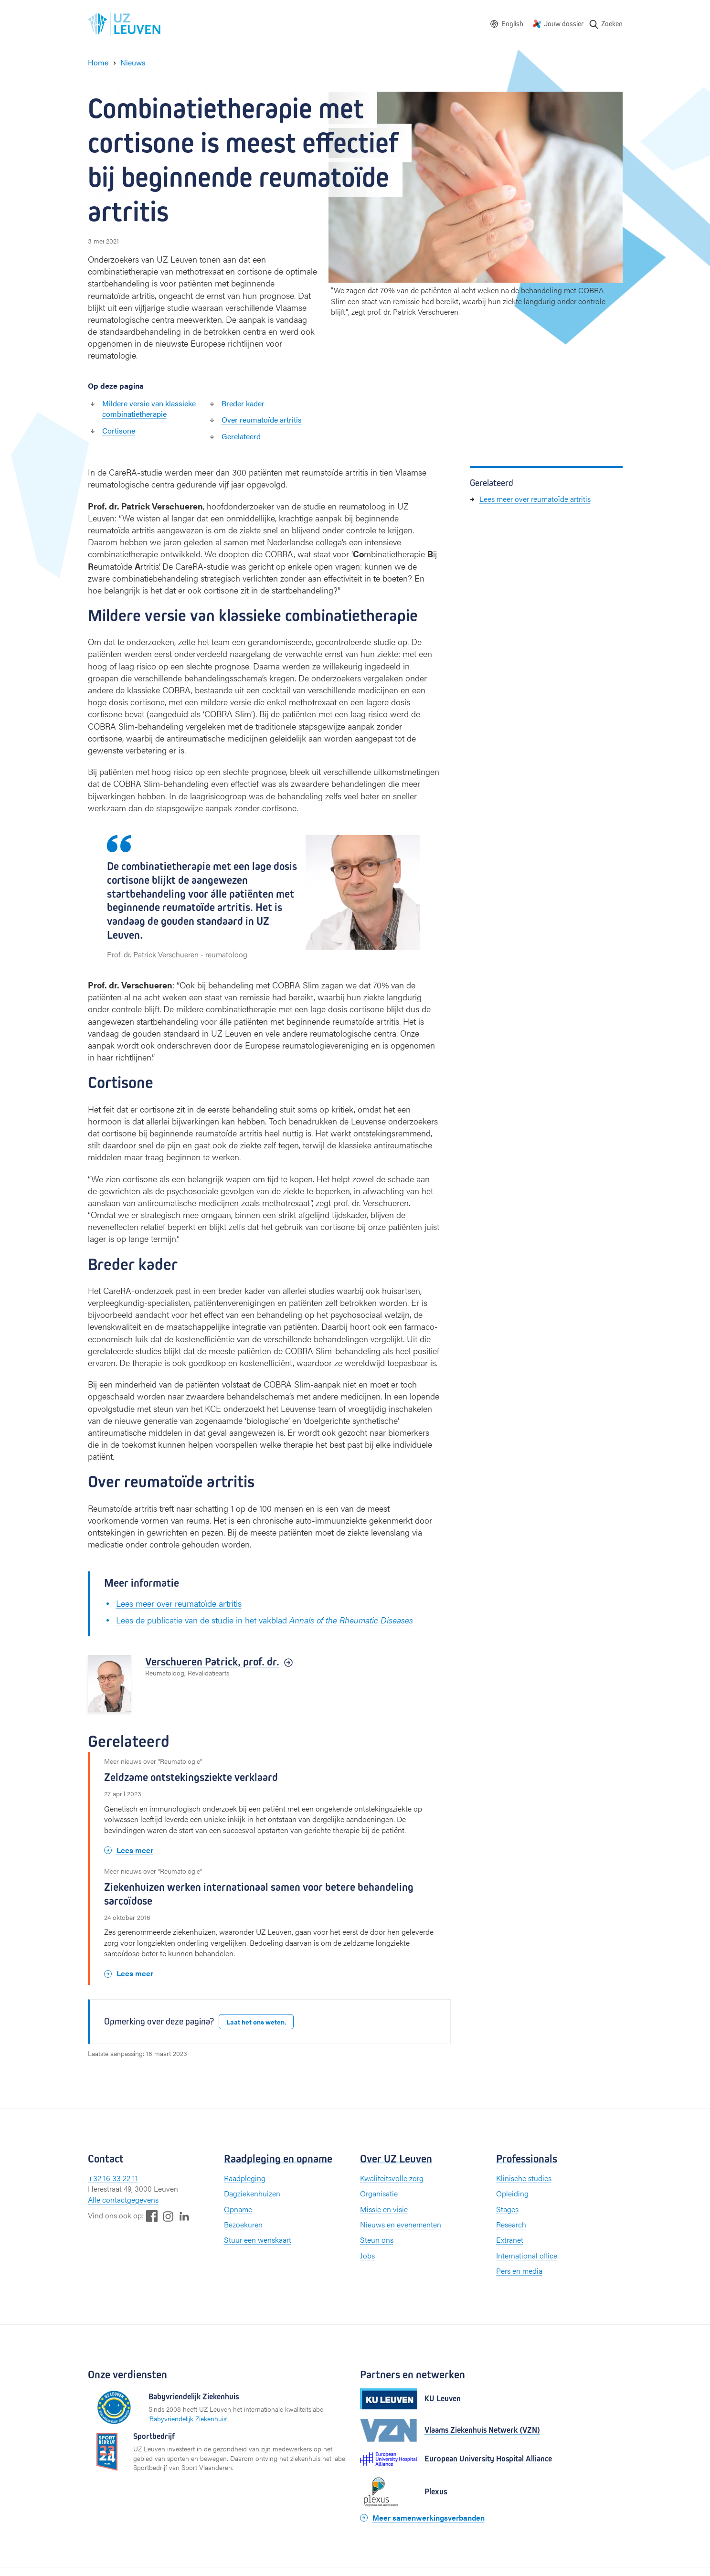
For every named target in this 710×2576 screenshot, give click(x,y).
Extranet (509, 2239)
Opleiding (512, 2193)
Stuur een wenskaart (257, 2239)
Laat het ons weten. (256, 2021)
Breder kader (243, 403)
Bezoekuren (243, 2224)
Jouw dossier (564, 23)
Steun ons (376, 2239)
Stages (507, 2209)
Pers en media (519, 2270)
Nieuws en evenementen (400, 2224)
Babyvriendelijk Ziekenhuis (187, 2418)
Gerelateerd (241, 436)
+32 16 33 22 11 (113, 2178)
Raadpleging (244, 2178)
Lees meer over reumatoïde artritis (179, 1603)
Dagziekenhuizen (252, 2193)
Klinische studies (523, 2178)
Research (511, 2224)
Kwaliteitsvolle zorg (392, 2178)
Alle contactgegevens (123, 2199)
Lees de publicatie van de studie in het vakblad (264, 1620)
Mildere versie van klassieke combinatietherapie (149, 408)
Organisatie (379, 2193)
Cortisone (118, 430)
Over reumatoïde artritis (262, 419)
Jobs (367, 2255)
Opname (238, 2209)
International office (526, 2255)
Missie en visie (384, 2209)
